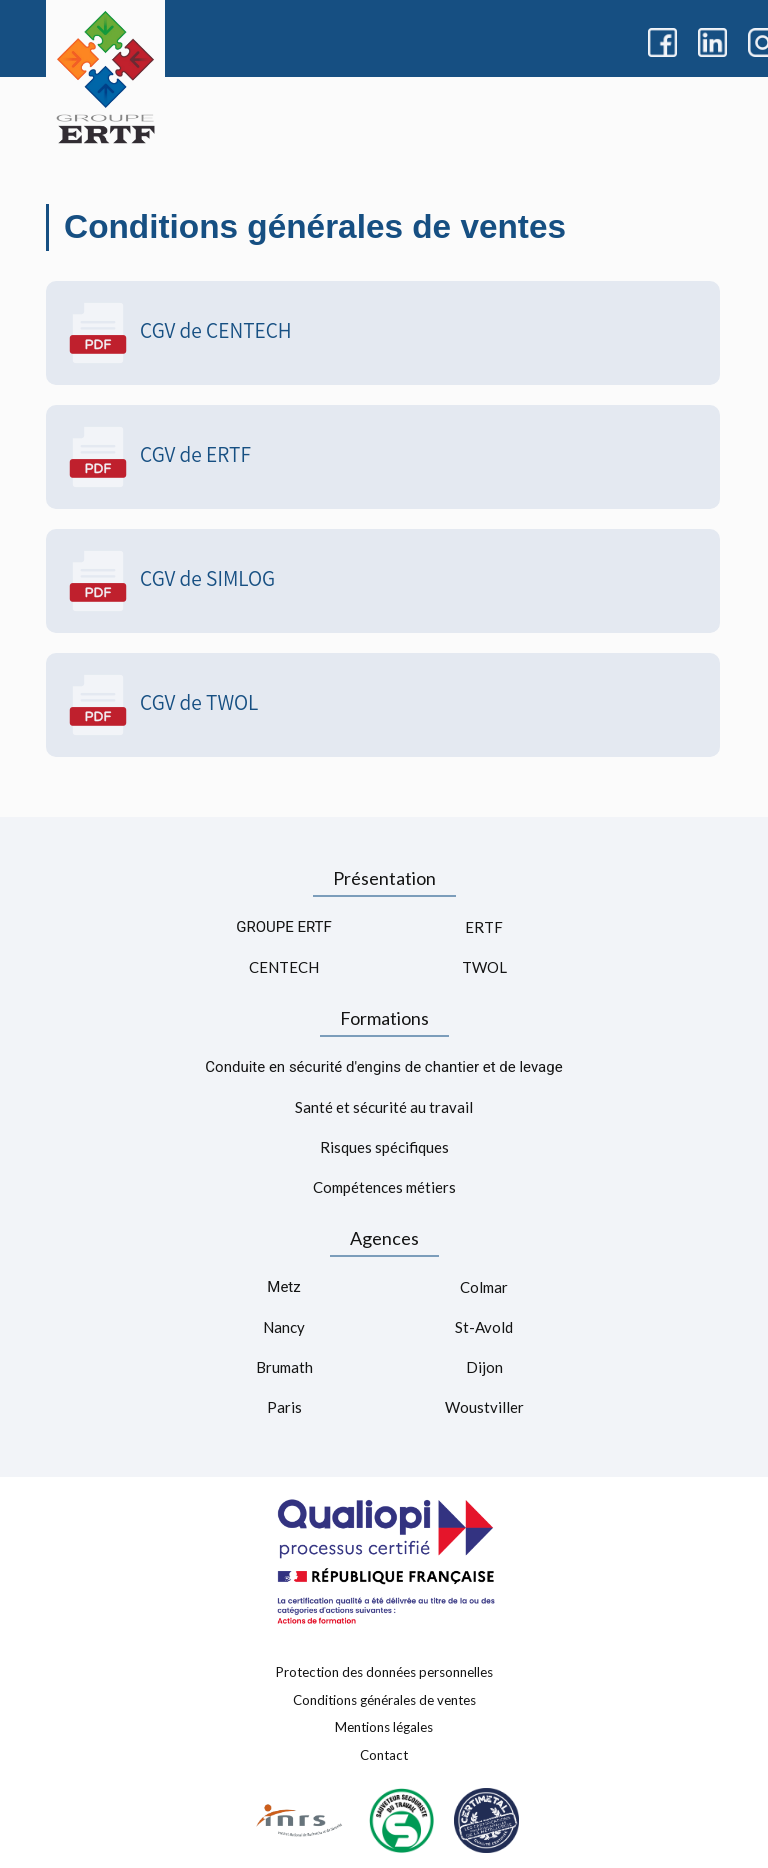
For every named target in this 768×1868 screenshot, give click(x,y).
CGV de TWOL (162, 705)
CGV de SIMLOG (170, 581)
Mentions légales (384, 1727)
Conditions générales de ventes (384, 1699)
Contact (384, 1754)
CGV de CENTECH (179, 333)
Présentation (384, 878)
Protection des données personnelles (384, 1672)
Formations (384, 1018)
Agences (384, 1238)
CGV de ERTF (158, 457)
